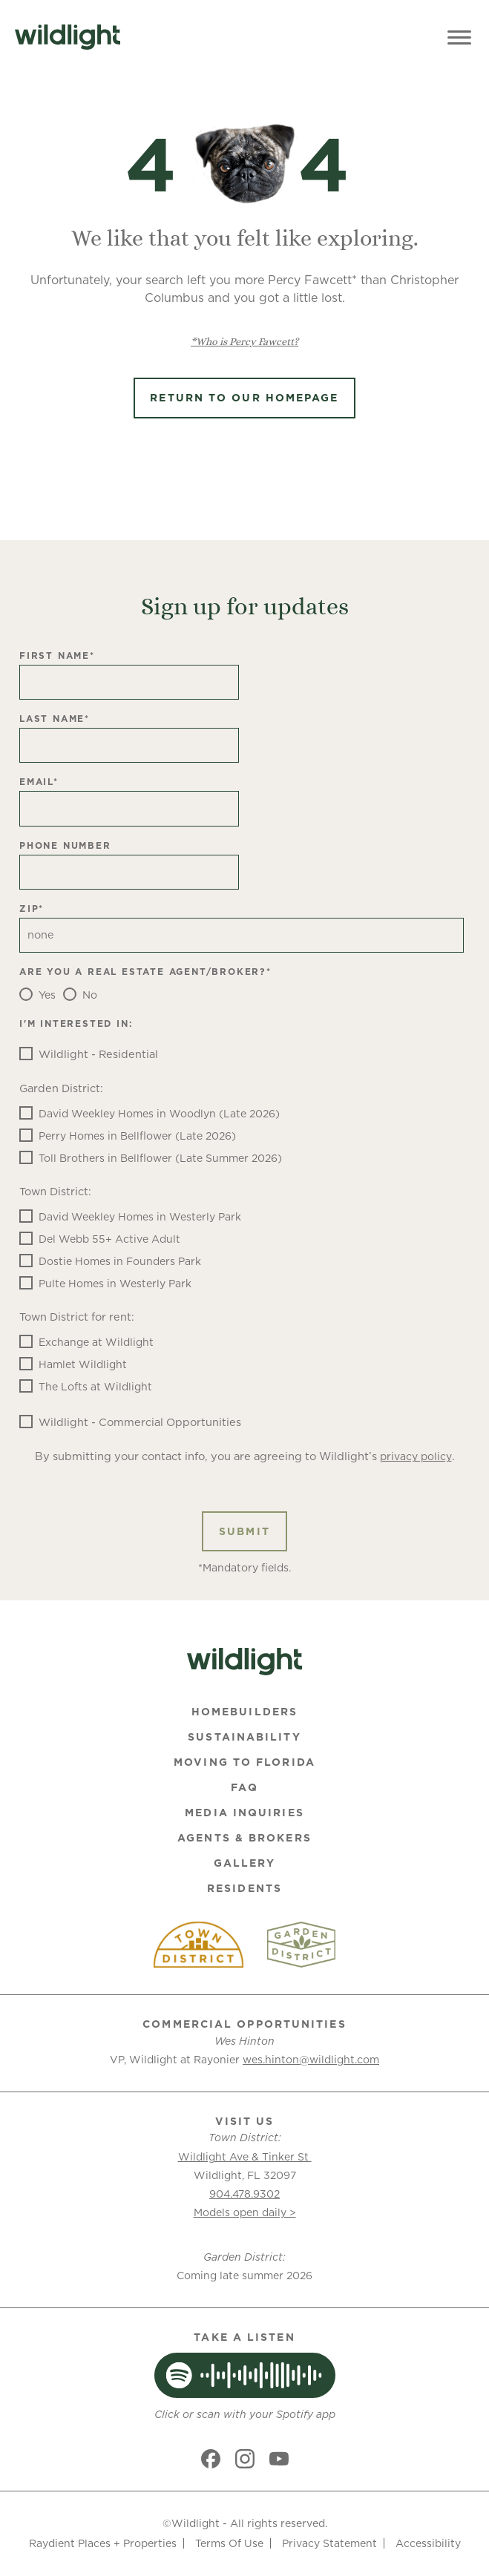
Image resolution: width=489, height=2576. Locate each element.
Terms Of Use (229, 2543)
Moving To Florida (244, 1762)
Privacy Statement (329, 2543)
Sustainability (244, 1736)
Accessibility (428, 2543)
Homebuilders (244, 1711)
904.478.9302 (244, 2193)
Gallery (245, 1863)
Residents (244, 1888)
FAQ (244, 1787)
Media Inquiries (244, 1812)
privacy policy (416, 1456)
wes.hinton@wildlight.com (311, 2059)
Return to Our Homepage (244, 397)
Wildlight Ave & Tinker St (245, 2156)
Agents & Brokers (244, 1837)
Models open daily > (245, 2212)
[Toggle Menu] (459, 37)
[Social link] (210, 2458)
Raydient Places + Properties (103, 2543)
